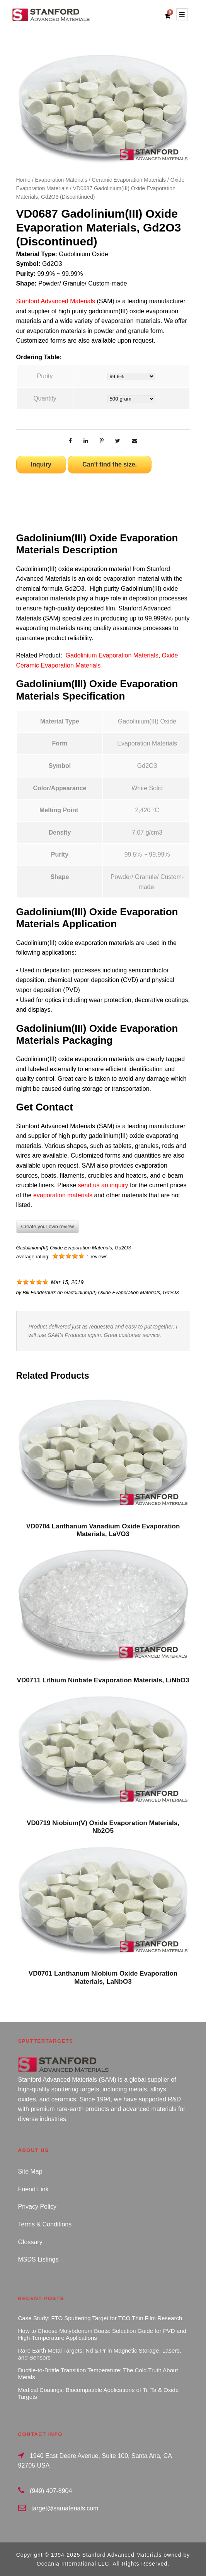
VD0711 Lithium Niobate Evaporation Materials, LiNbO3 (103, 1680)
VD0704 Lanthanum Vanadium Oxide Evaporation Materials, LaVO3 (103, 1530)
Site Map (30, 2171)
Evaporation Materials (61, 180)
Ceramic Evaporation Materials (129, 180)
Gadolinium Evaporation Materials (112, 655)
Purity (45, 376)
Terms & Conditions (45, 2224)
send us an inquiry (103, 1185)
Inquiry (41, 464)
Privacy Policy (37, 2206)
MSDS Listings (38, 2259)
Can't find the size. (109, 464)
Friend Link (33, 2189)
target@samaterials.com (65, 2508)
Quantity (44, 398)
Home (23, 180)
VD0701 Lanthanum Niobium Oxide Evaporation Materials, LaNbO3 (103, 1977)
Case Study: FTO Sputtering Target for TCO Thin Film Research (100, 2318)
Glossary (30, 2242)
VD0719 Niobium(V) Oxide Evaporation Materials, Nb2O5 (103, 1826)
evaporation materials (62, 1195)
